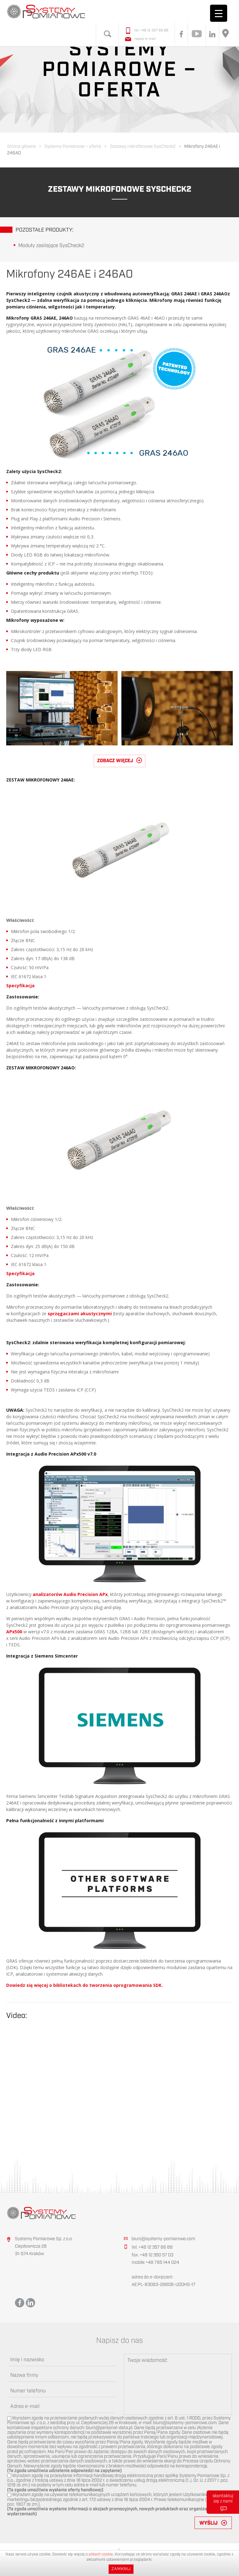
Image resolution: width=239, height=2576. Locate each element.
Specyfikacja (20, 985)
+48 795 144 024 (162, 2262)
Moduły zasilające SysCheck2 (51, 245)
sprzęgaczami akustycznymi (80, 1313)
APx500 (14, 1632)
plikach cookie (101, 2554)
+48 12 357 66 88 (154, 30)
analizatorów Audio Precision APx (70, 1594)
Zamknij (121, 2569)
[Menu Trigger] (218, 13)
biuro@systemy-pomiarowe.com (163, 2239)
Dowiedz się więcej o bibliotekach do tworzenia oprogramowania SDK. (84, 1985)
